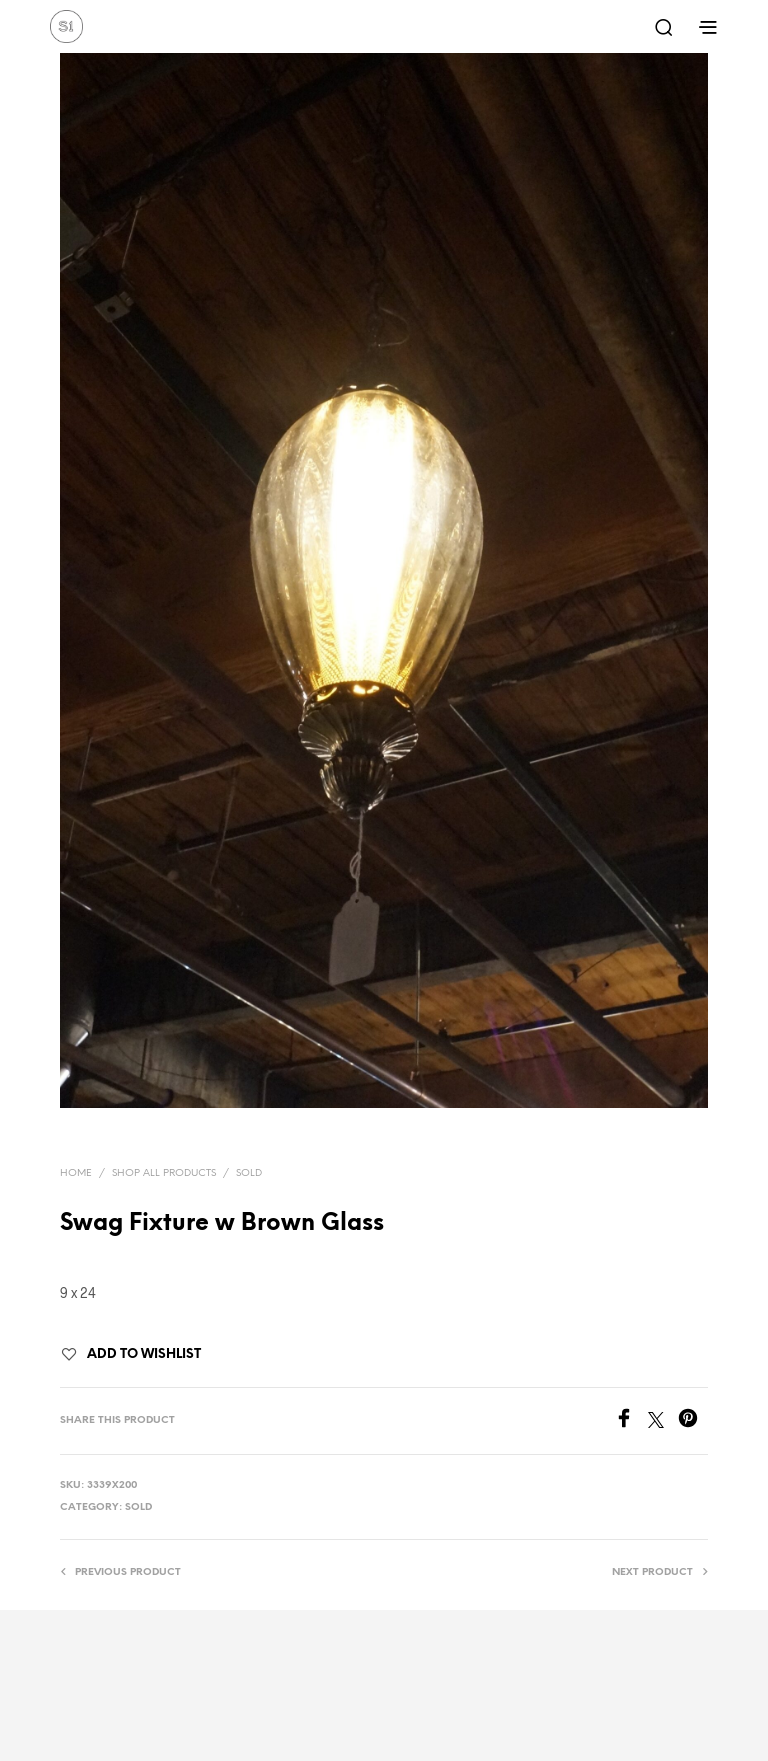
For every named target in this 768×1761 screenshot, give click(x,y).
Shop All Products (164, 1173)
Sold (249, 1173)
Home (76, 1173)
